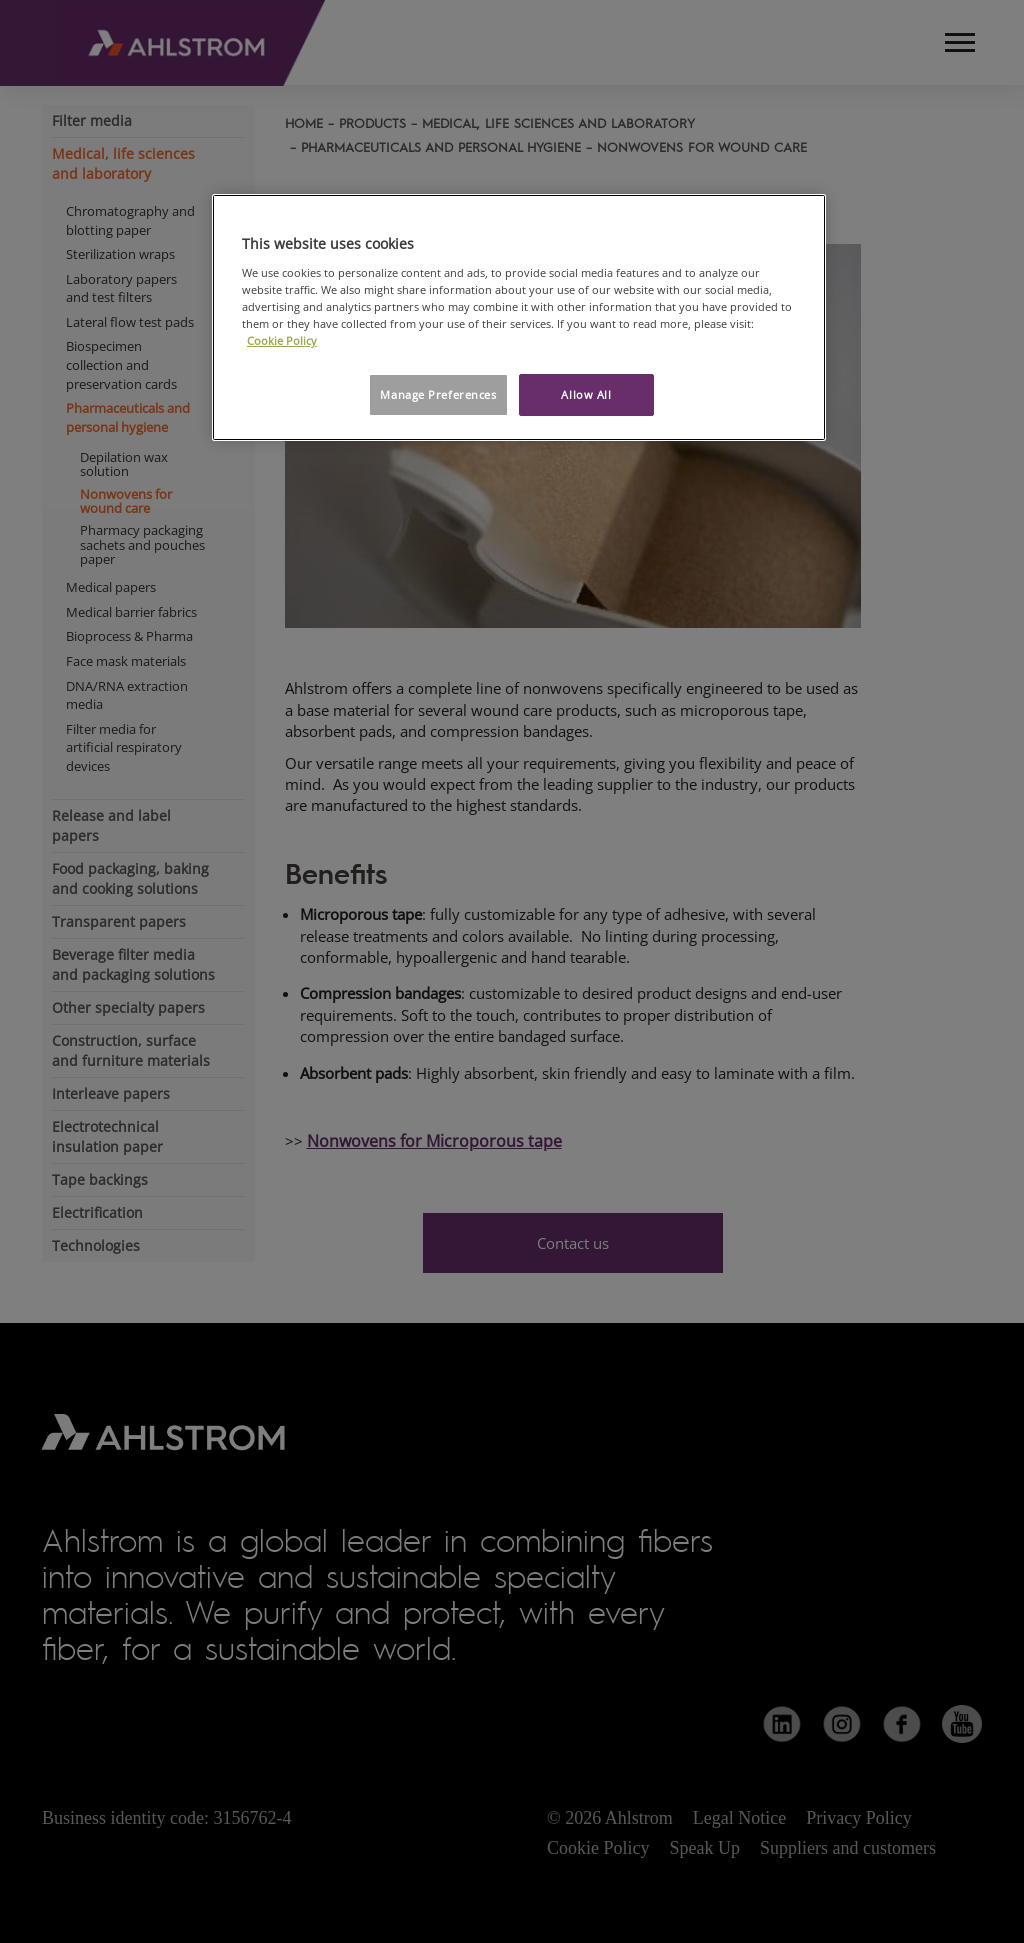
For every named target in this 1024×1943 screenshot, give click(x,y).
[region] (519, 317)
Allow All (586, 394)
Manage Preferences (438, 394)
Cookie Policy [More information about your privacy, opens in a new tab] (282, 340)
